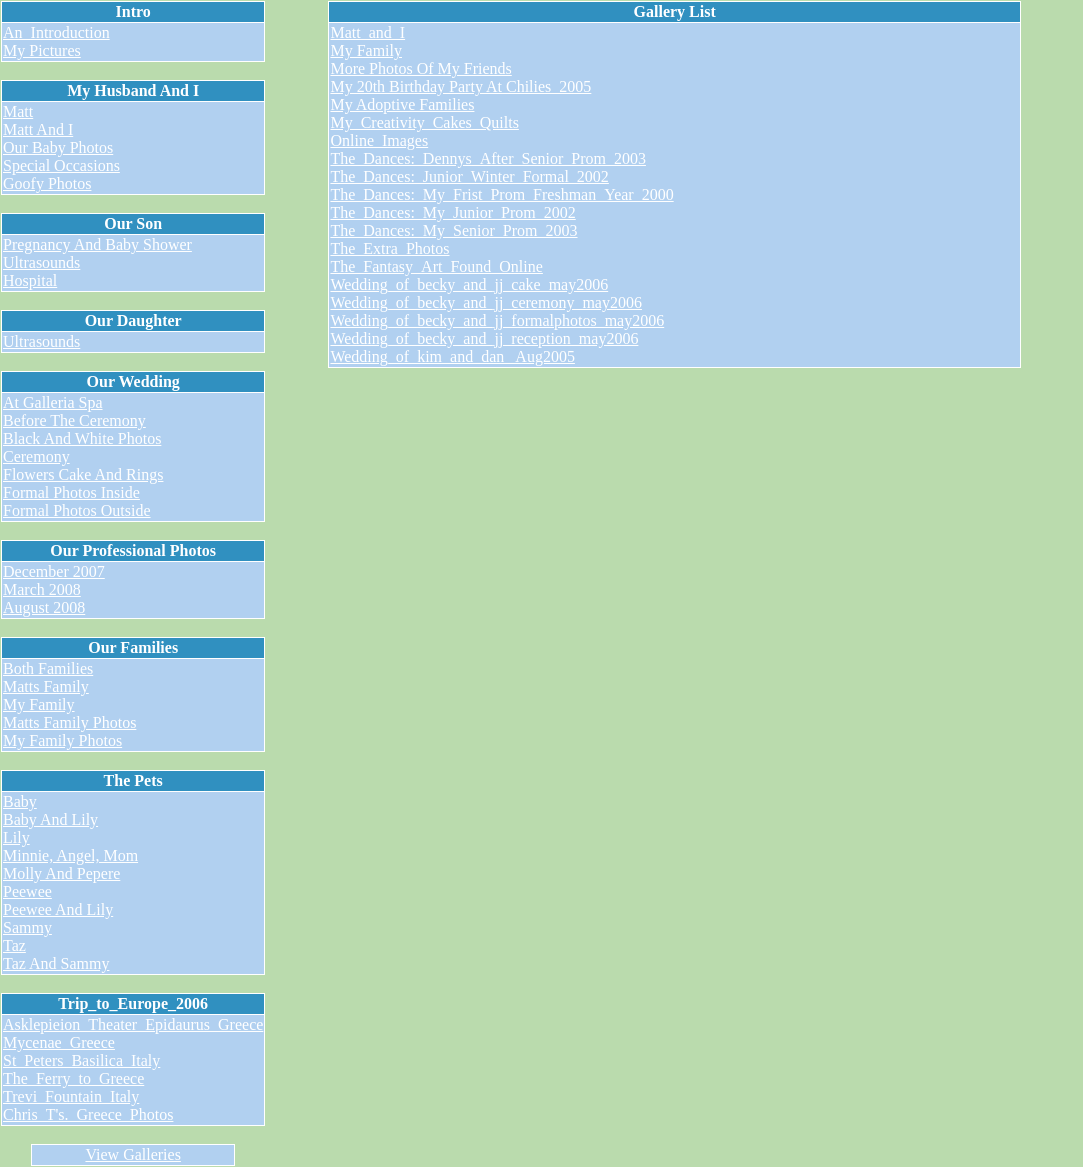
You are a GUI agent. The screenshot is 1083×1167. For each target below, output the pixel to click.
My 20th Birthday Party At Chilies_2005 (460, 86)
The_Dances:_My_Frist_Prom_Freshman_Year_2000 (501, 194)
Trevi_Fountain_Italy (71, 1096)
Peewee (27, 891)
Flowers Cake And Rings (83, 474)
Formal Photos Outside (77, 510)
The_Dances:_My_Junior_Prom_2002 (452, 212)
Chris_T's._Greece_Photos (88, 1114)
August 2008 (44, 607)
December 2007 (54, 571)
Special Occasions (61, 165)
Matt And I (38, 129)
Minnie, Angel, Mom (70, 855)
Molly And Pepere (61, 873)
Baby (20, 801)
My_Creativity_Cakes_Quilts (424, 122)
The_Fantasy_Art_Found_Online (436, 266)
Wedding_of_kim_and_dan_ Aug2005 (452, 356)
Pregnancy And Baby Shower (97, 244)
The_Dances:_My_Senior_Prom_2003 (453, 230)
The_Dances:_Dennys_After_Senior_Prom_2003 (488, 158)
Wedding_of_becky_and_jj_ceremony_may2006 (486, 302)
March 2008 (42, 589)
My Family (39, 704)
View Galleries (132, 1154)
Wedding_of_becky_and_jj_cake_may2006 (469, 284)
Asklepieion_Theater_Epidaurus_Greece (133, 1024)
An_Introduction (56, 32)
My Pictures (42, 50)
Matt (18, 111)
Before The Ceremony (74, 420)
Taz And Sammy (56, 963)
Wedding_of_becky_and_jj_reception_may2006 (484, 338)
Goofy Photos (47, 183)
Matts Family (46, 686)
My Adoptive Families (402, 104)
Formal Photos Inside (71, 492)
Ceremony (36, 456)
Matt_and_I (367, 32)
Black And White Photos (82, 438)
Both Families (48, 668)
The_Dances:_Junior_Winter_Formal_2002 (469, 176)
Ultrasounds (41, 262)
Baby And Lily (50, 819)
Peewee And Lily (58, 909)
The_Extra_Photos (389, 248)
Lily (16, 837)
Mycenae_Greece (59, 1042)
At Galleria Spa (53, 402)
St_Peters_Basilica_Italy (81, 1060)
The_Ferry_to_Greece (73, 1078)
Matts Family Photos (69, 722)
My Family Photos (62, 740)
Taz (14, 945)
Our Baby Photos (58, 147)
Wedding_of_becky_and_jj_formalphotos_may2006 (497, 320)
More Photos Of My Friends (420, 68)
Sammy (27, 927)
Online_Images (379, 140)
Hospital (30, 280)
